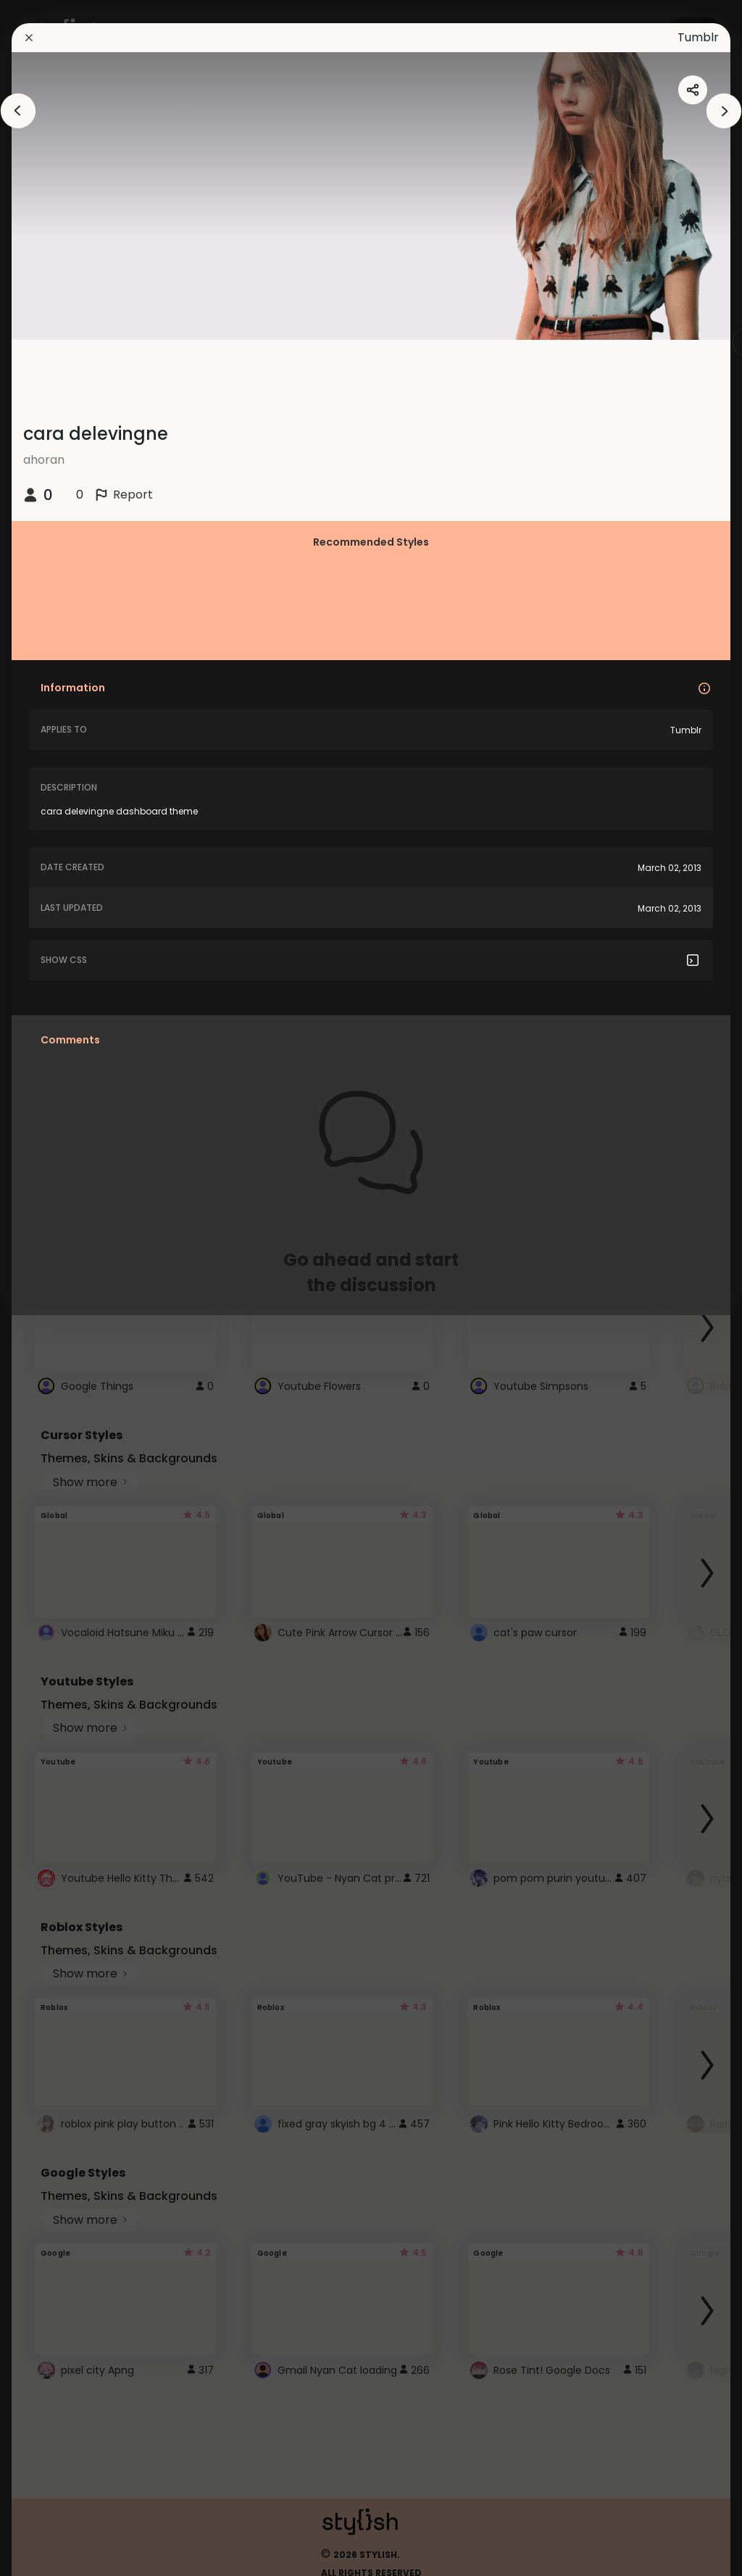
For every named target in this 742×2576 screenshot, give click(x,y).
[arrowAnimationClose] (18, 111)
